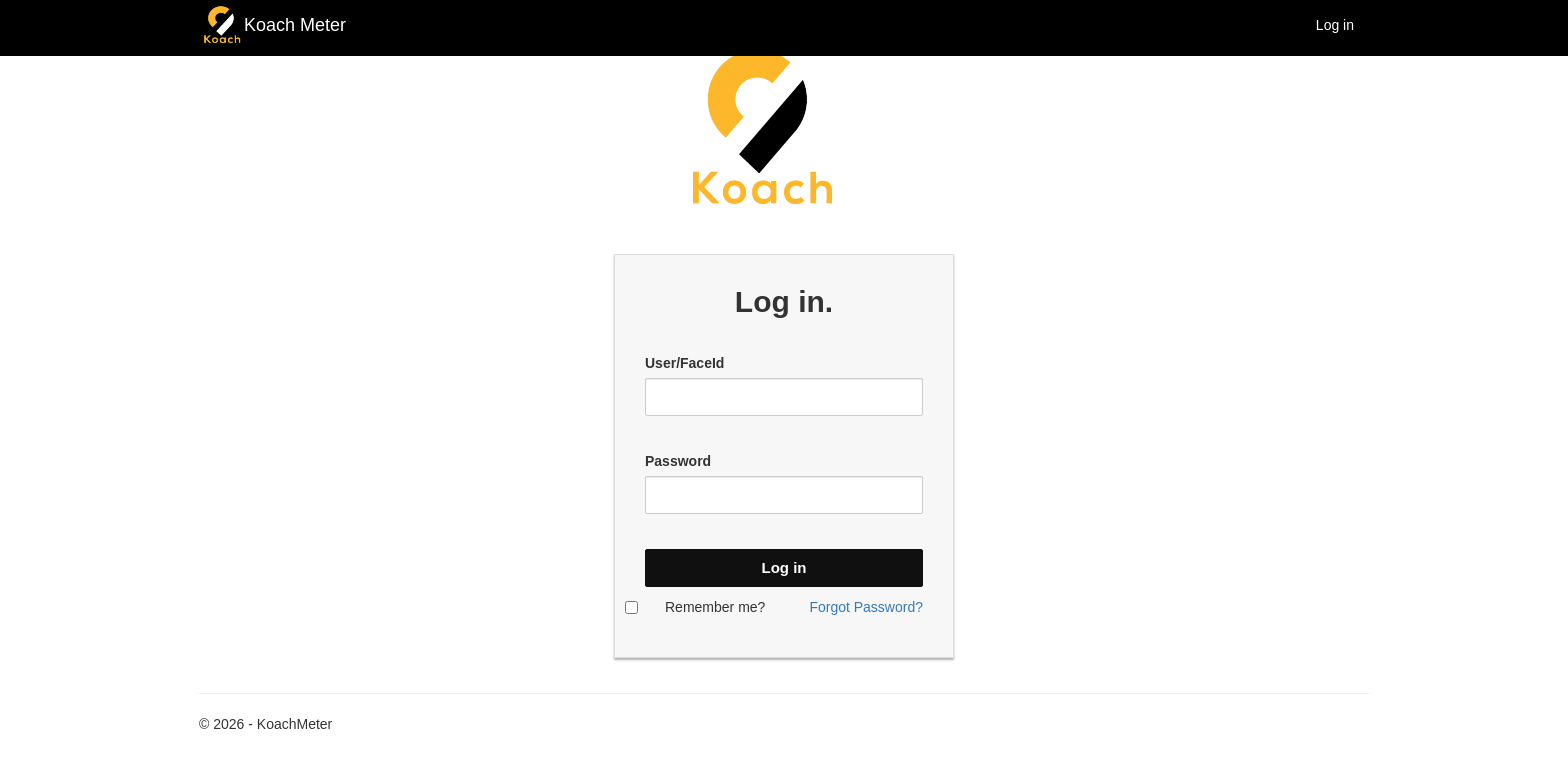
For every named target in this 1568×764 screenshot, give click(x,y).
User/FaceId (684, 363)
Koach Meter (295, 25)
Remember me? (715, 607)
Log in (1335, 25)
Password (678, 461)
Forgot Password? (866, 607)
